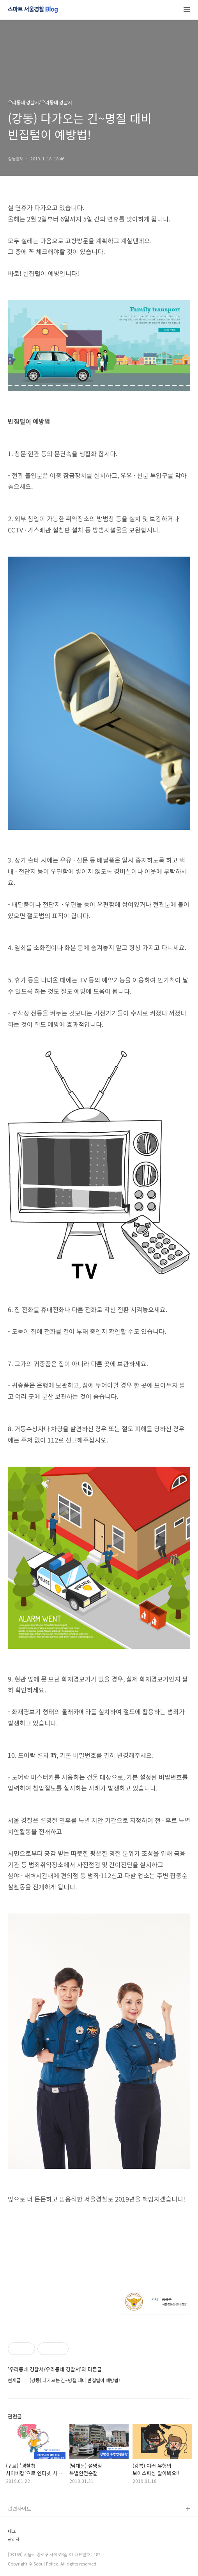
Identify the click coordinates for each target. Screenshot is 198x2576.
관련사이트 (19, 2508)
